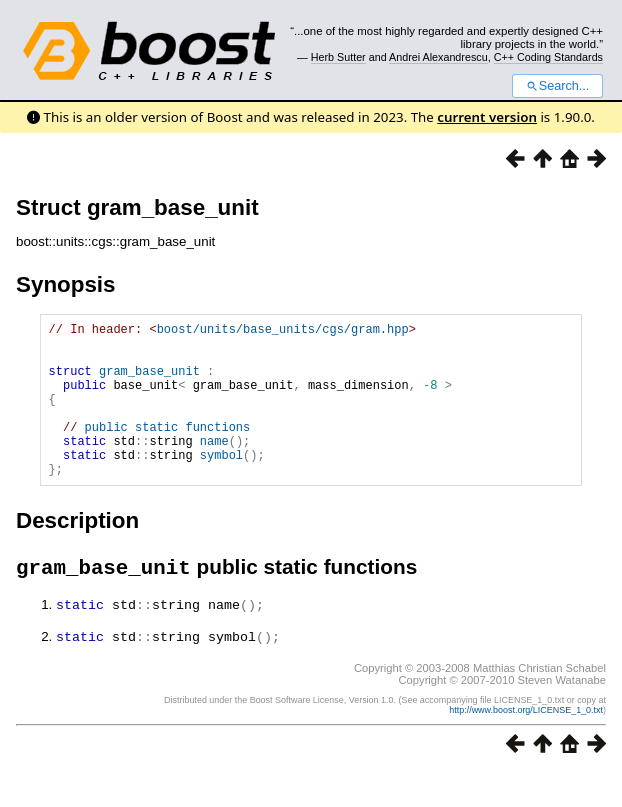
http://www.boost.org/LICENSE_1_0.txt (526, 744)
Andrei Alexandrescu (438, 57)
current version (487, 117)
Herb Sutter (338, 57)
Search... (557, 86)
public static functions (168, 450)
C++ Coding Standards (548, 57)
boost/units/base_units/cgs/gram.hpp (283, 331)
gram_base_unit (149, 382)
